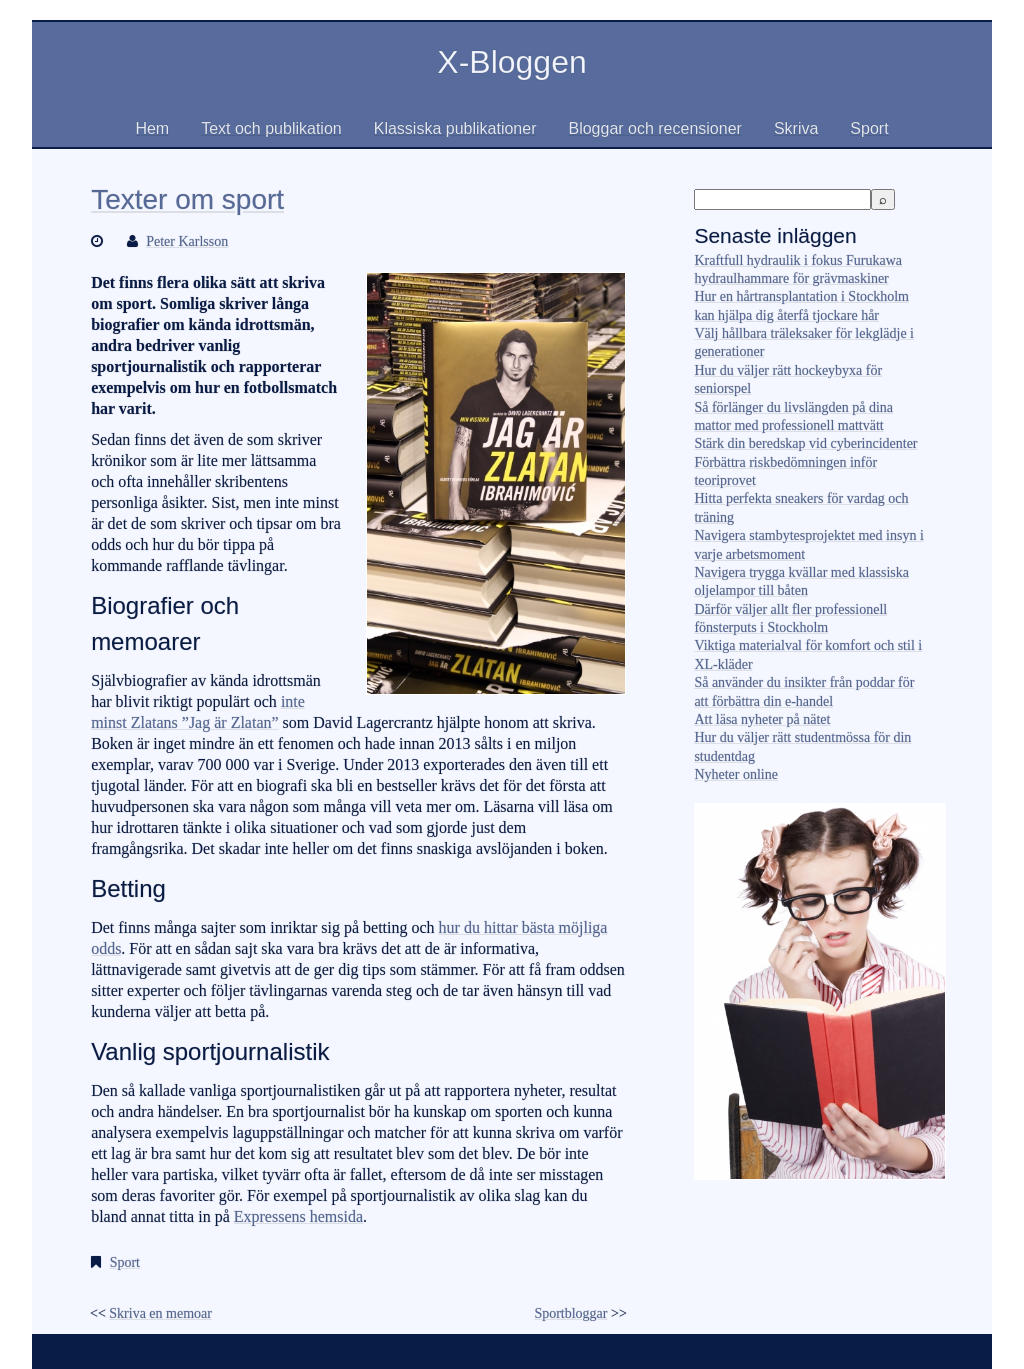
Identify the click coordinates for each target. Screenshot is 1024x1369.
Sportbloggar (570, 1313)
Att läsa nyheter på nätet (762, 719)
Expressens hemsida (298, 1216)
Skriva (796, 128)
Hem (152, 128)
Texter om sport (187, 199)
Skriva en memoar (160, 1313)
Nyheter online (736, 774)
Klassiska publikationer (455, 128)
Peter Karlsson (187, 241)
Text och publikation (271, 128)
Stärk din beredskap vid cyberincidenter (805, 443)
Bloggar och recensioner (654, 128)
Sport (869, 128)
